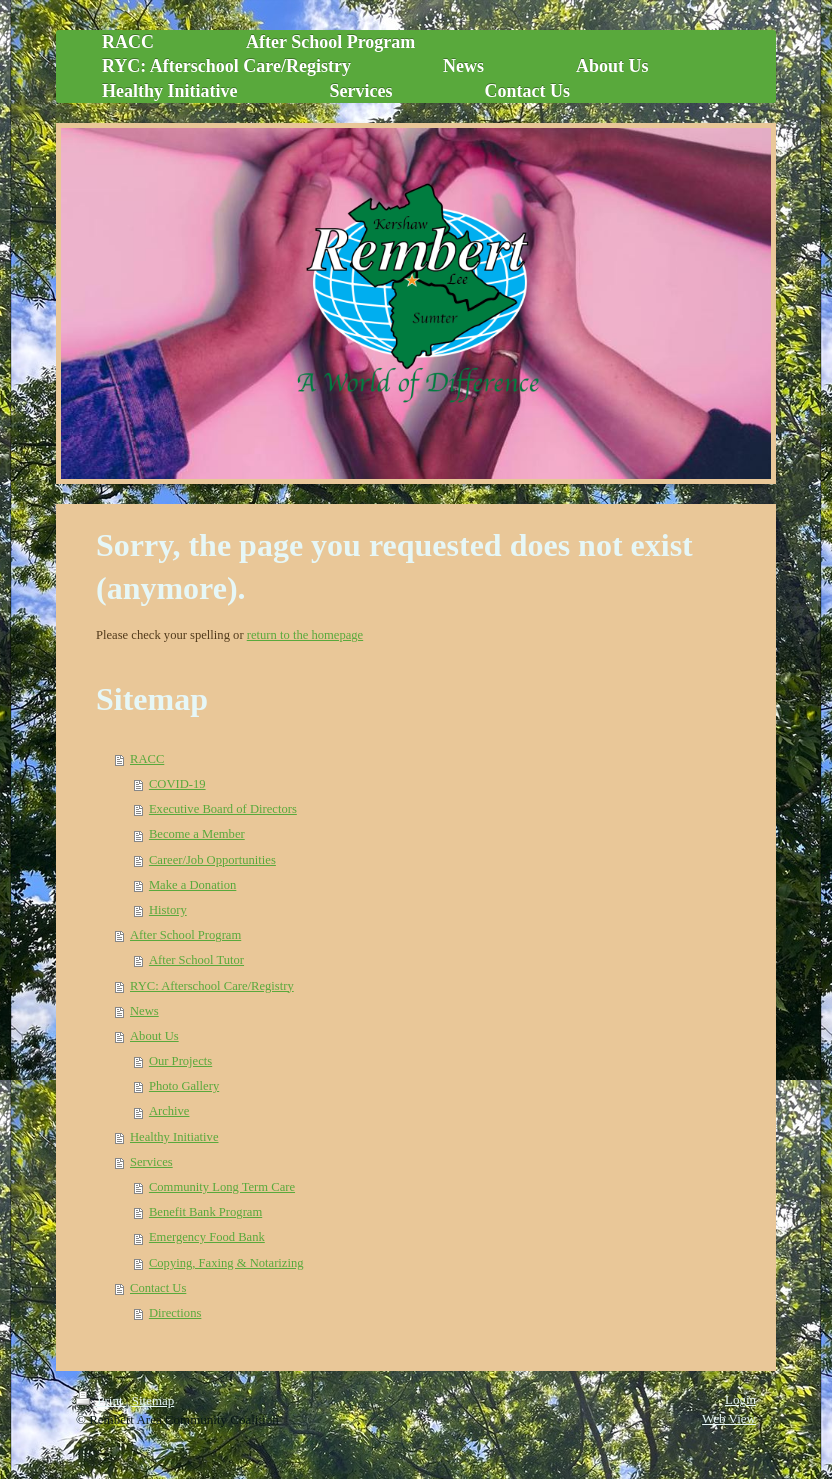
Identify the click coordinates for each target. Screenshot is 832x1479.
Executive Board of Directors (223, 809)
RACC (147, 759)
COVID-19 (177, 784)
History (168, 910)
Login (740, 1399)
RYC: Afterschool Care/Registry (212, 986)
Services (151, 1162)
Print (101, 1400)
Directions (175, 1313)
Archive (169, 1111)
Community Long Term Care (222, 1187)
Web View (729, 1418)
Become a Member (197, 834)
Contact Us (158, 1288)
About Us (154, 1036)
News (144, 1011)
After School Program (185, 935)
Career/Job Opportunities (212, 860)
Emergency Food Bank (207, 1237)
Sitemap (153, 1400)
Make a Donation (192, 885)
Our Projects (180, 1061)
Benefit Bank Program (205, 1212)
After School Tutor (196, 960)
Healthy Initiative (174, 1137)
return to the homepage (305, 635)
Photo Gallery (184, 1086)
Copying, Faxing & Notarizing (226, 1263)
